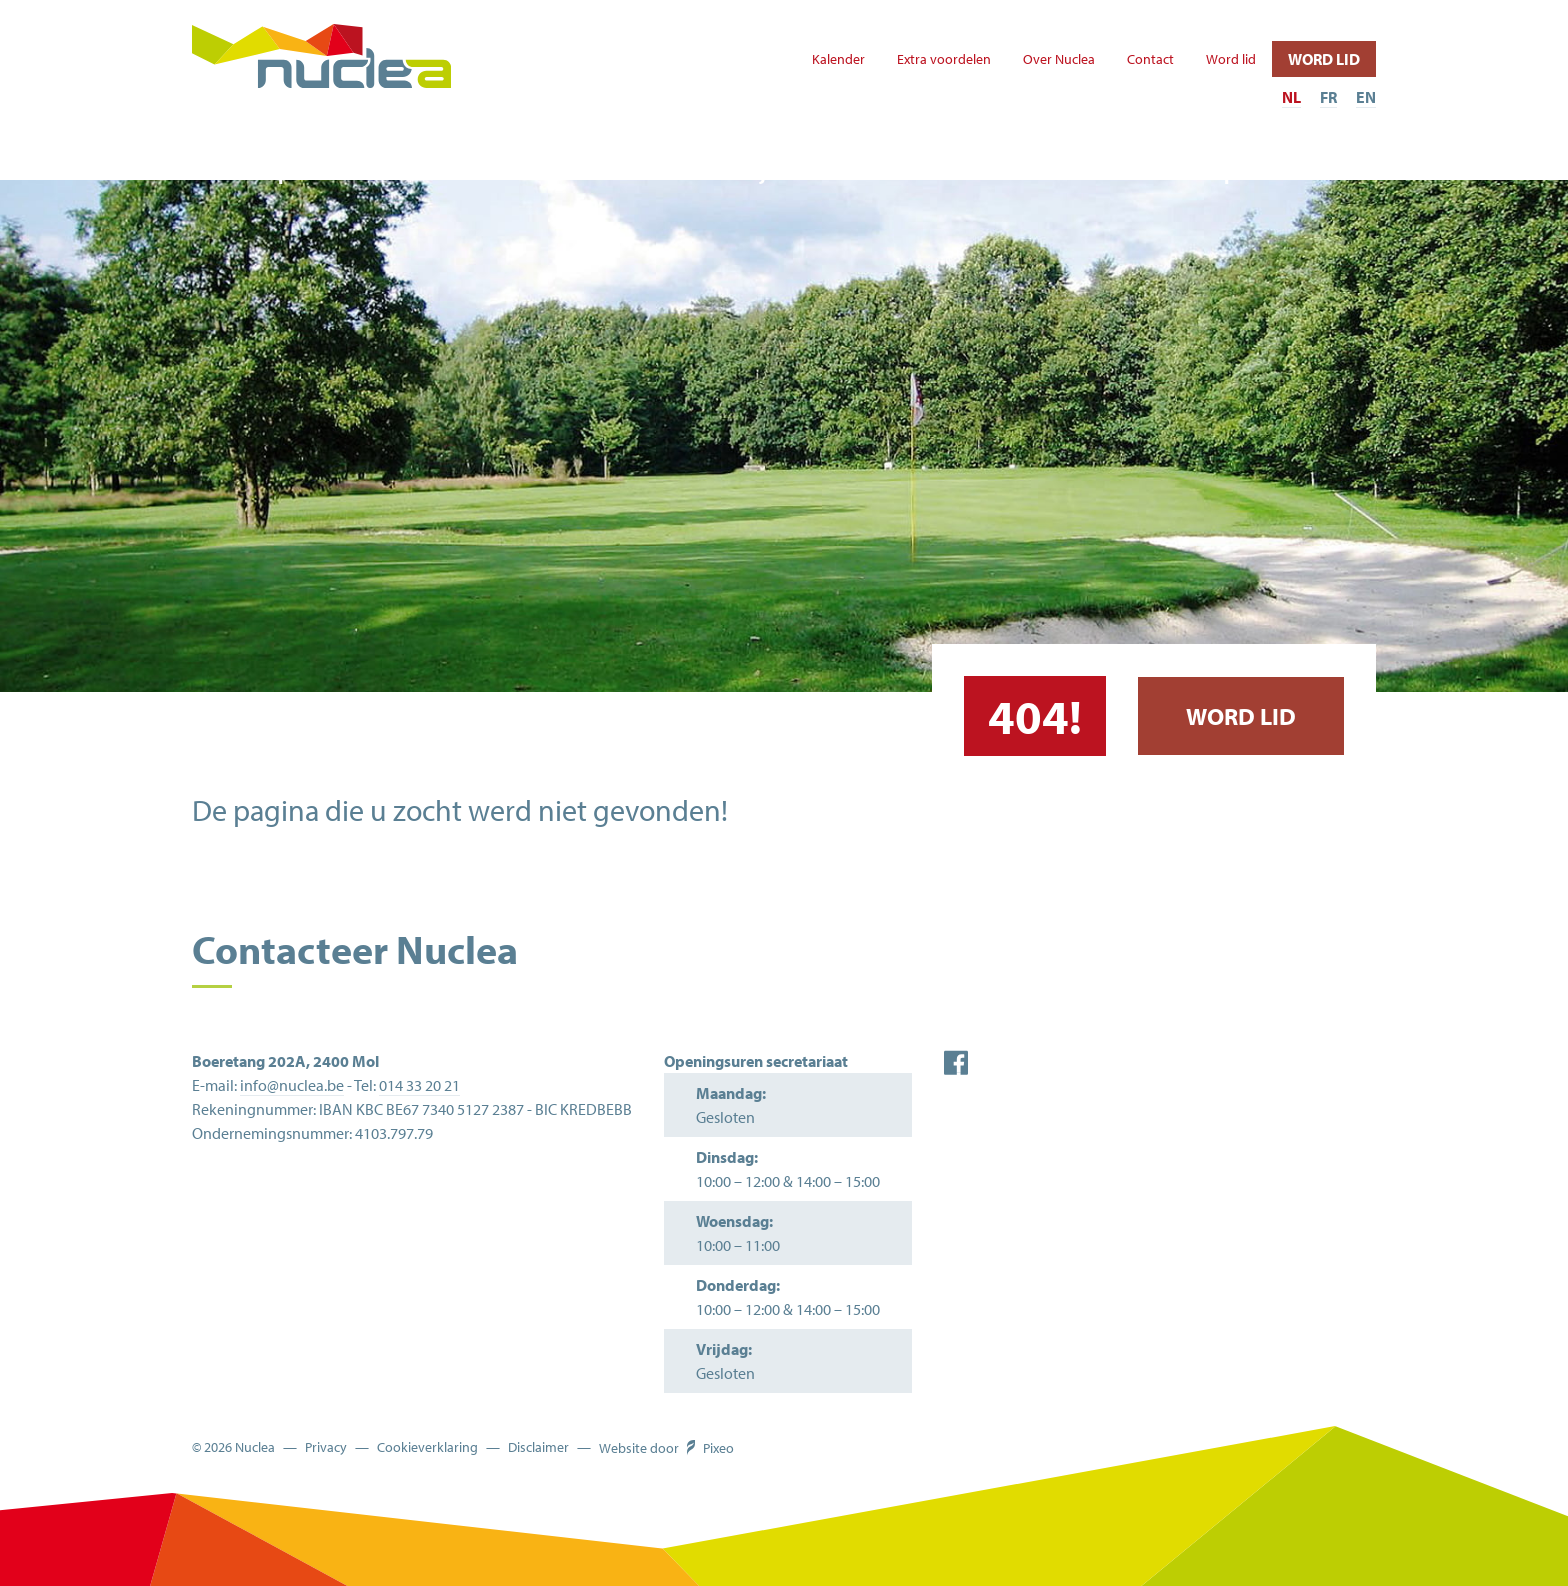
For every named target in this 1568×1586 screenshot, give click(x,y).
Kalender (838, 59)
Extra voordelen (944, 59)
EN (1366, 97)
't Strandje (730, 172)
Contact (1150, 59)
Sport (292, 172)
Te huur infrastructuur (994, 172)
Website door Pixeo (666, 1448)
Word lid (1231, 59)
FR (1328, 97)
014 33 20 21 (419, 1085)
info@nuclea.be (292, 1085)
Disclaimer (538, 1447)
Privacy (326, 1447)
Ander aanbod (501, 172)
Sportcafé (1257, 172)
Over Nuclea (1059, 59)
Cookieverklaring (427, 1447)
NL (1291, 97)
